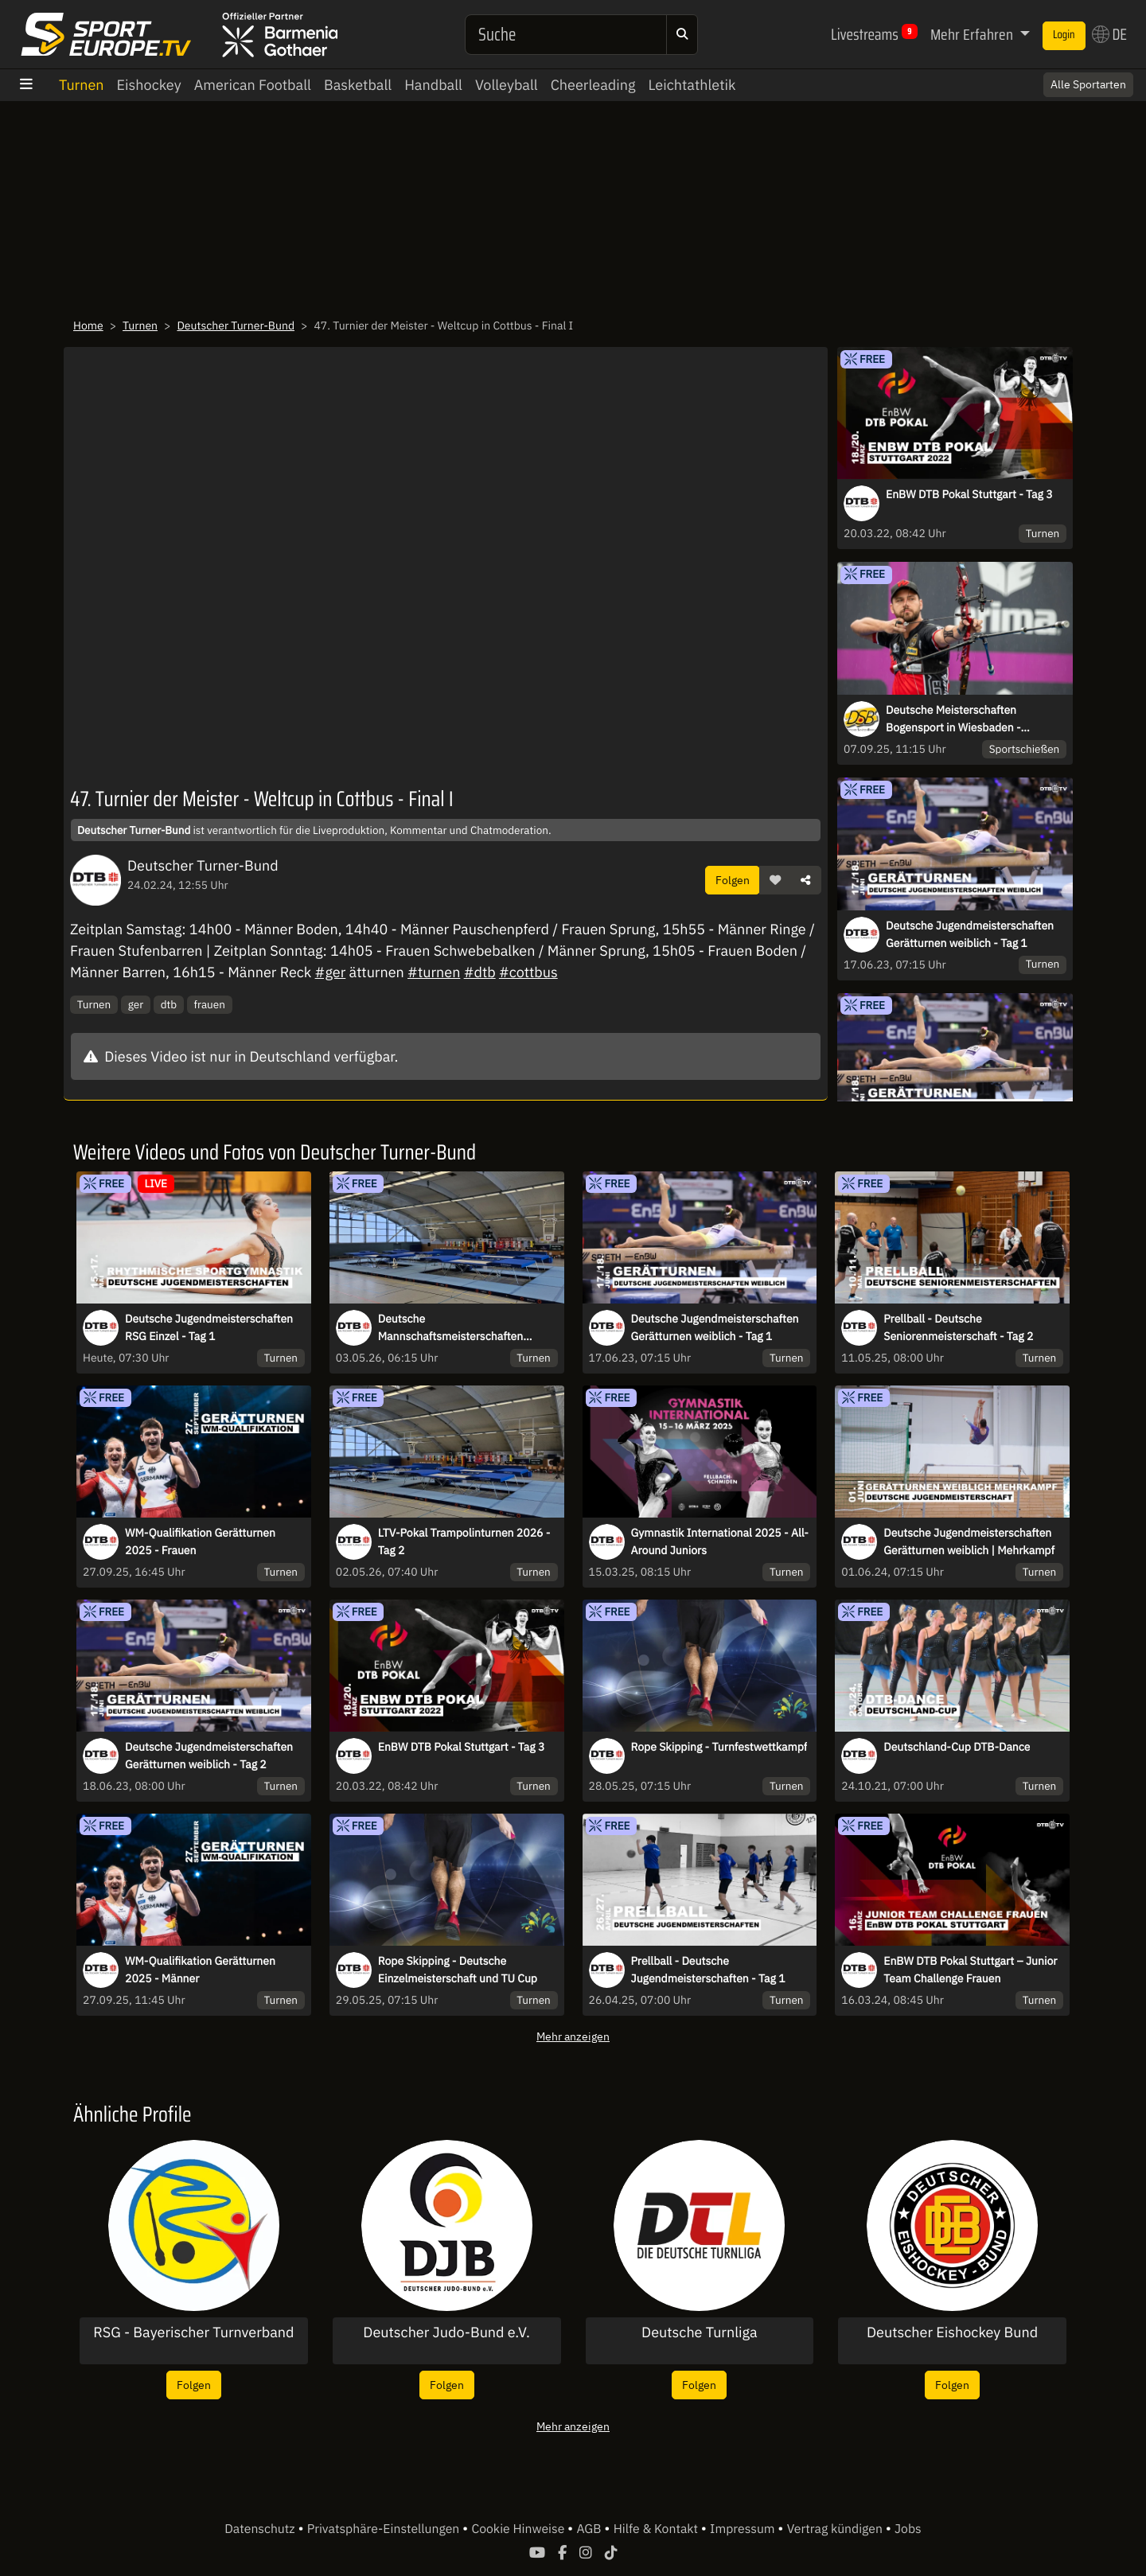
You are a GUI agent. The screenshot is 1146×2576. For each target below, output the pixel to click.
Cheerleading (593, 85)
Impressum (744, 2529)
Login (1064, 35)
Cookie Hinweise (519, 2529)
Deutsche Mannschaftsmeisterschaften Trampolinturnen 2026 (450, 1328)
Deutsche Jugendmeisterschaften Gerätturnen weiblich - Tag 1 (970, 934)
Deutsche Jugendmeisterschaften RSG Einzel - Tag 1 (209, 1327)
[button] (775, 880)
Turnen (81, 85)
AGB (590, 2529)
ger (135, 1004)
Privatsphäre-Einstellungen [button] (384, 2529)
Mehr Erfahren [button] (973, 34)
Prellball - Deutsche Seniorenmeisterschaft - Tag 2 (958, 1327)
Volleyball (506, 85)
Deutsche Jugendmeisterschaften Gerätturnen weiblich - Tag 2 (209, 1755)
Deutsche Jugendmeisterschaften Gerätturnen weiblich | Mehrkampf (968, 1541)
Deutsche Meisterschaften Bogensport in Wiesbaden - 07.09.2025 (953, 719)
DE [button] (1109, 34)
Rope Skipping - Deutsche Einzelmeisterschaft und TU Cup (457, 1970)
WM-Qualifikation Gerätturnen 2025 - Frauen (200, 1541)
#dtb (480, 972)
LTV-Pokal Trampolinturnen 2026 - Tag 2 (464, 1541)
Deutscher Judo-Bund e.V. (446, 2332)
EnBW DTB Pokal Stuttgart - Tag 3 (969, 494)
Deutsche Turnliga (699, 2332)
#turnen (433, 972)
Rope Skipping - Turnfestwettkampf (719, 1747)
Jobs (908, 2529)
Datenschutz (261, 2529)
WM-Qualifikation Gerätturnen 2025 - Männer (200, 1970)
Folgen (732, 879)
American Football (252, 85)
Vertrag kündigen (836, 2529)
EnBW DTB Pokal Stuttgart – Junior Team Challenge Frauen (970, 1970)
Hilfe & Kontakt (657, 2529)
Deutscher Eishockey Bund (952, 2332)
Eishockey (149, 85)
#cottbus (528, 972)
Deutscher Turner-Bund (235, 325)
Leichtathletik (691, 85)
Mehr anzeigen (573, 2036)
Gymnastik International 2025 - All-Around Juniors (720, 1541)
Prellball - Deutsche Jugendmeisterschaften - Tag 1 (708, 1970)
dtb (169, 1004)
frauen (209, 1004)
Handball (433, 85)
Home (88, 325)
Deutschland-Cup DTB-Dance (956, 1747)
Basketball (358, 85)
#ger (330, 972)
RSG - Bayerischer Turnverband (193, 2332)
